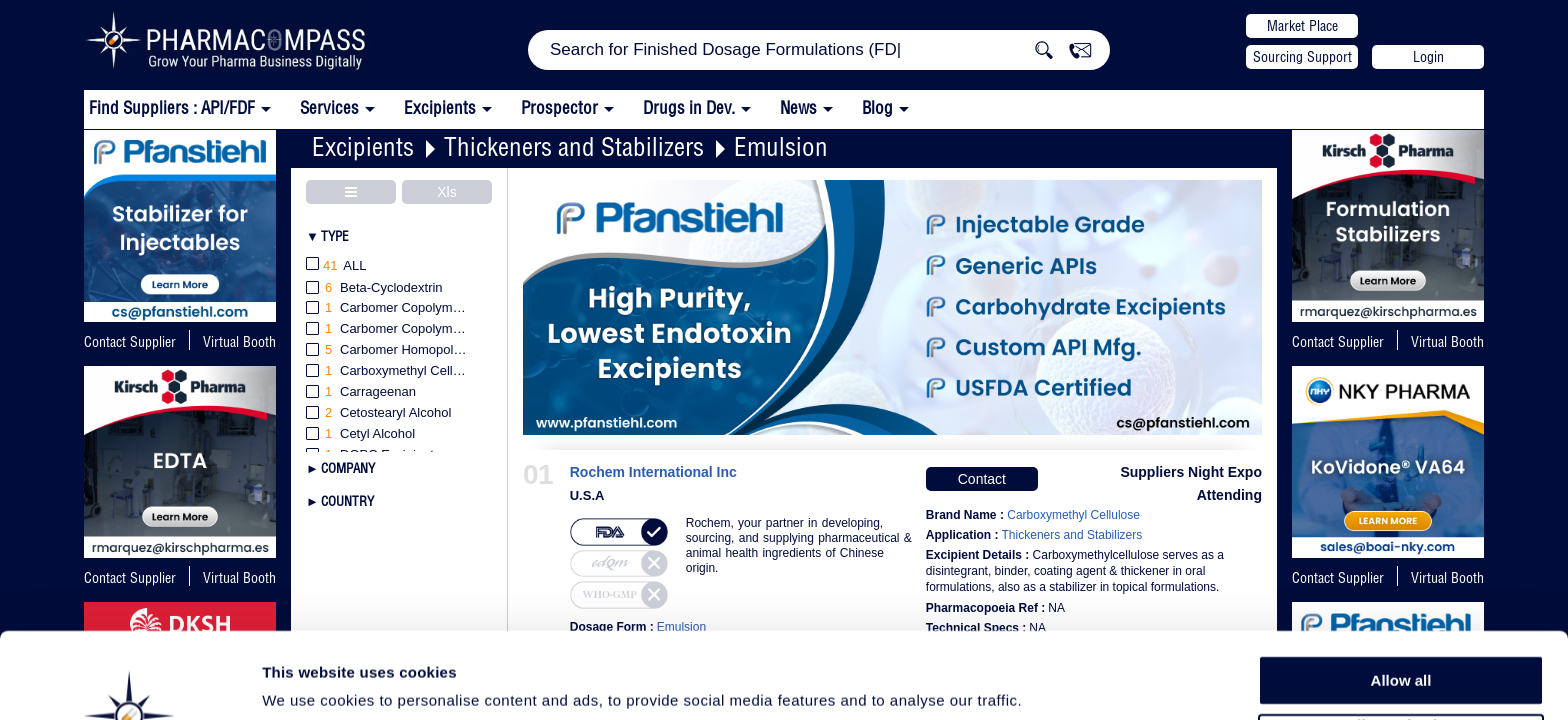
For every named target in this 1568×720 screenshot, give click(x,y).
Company (348, 468)
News (798, 107)
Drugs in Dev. (689, 107)
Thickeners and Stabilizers (574, 146)
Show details (1049, 681)
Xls (446, 192)
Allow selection (1400, 645)
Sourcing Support (1302, 57)
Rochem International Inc (653, 472)
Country (347, 501)
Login (1428, 57)
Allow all (1401, 599)
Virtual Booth (1447, 342)
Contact (982, 479)
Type (335, 236)
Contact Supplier (130, 342)
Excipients (363, 146)
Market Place (1302, 26)
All (336, 266)
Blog (877, 107)
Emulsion (781, 146)
